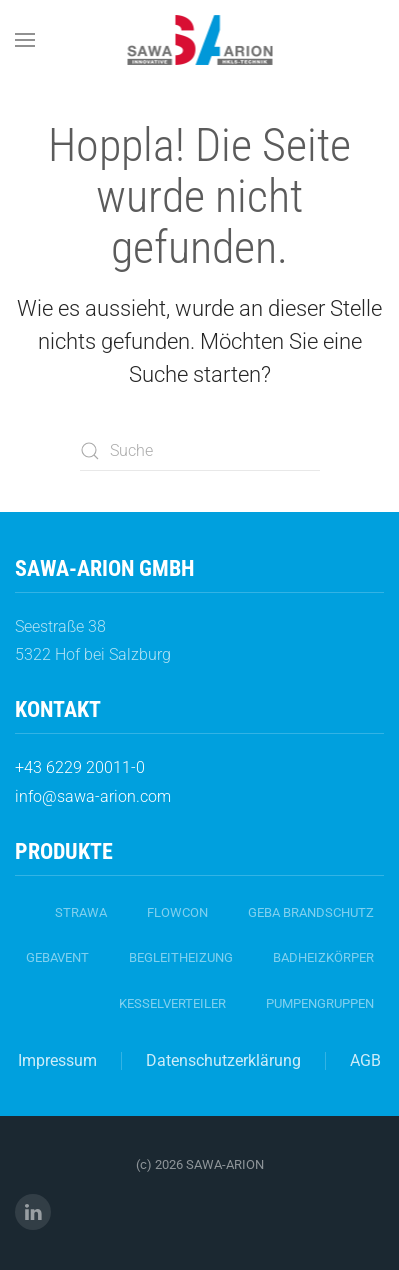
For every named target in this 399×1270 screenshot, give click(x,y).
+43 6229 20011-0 (80, 767)
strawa (81, 912)
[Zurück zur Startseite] (199, 40)
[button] (25, 40)
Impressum (57, 1060)
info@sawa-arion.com (93, 796)
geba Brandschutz (311, 912)
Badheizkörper (323, 957)
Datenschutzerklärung (223, 1060)
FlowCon (177, 912)
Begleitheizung (181, 957)
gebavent (57, 957)
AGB (365, 1060)
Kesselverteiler (172, 1003)
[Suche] (200, 451)
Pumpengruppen (320, 1003)
